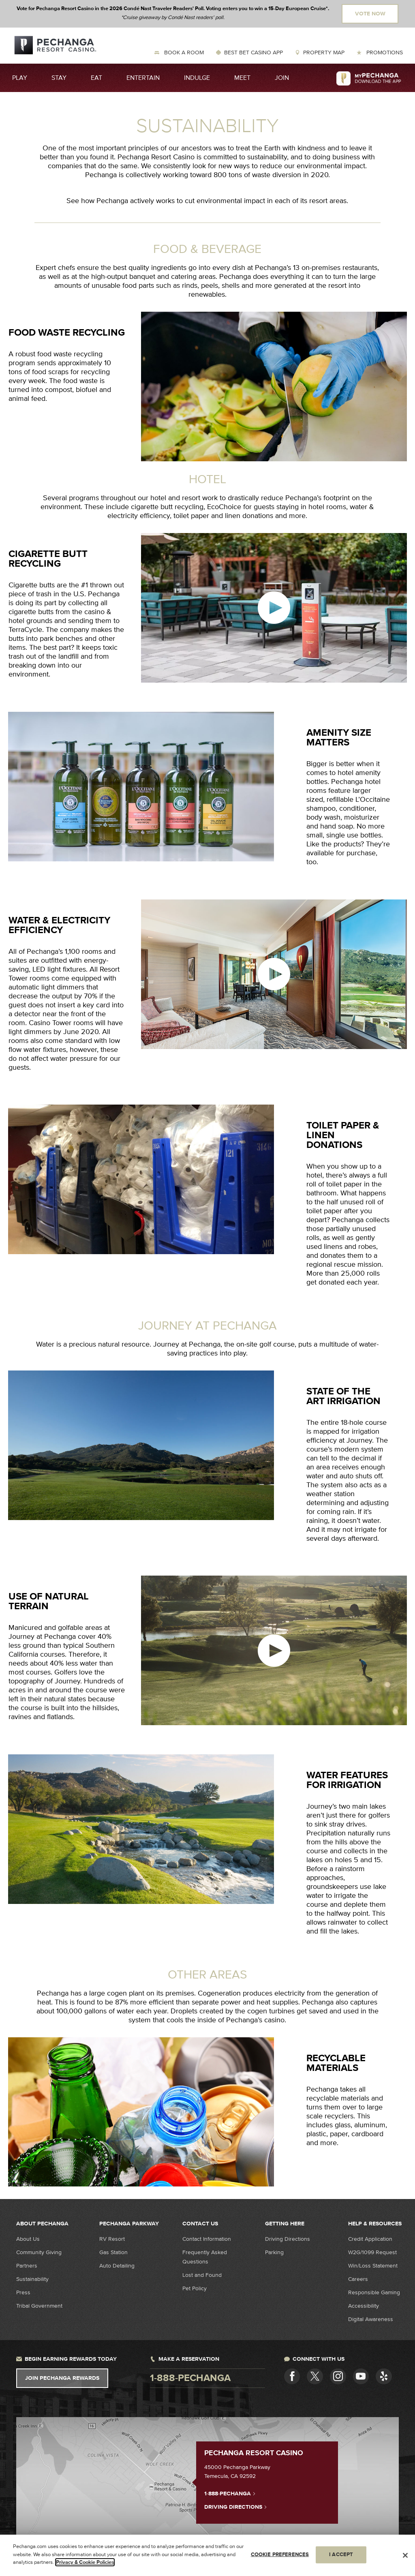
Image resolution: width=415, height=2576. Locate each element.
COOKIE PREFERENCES (280, 2555)
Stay (58, 78)
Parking (274, 2252)
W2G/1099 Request (372, 2252)
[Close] (405, 2556)
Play (19, 78)
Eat (96, 78)
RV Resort (112, 2239)
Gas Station (113, 2252)
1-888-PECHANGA (230, 2493)
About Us (28, 2239)
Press (23, 2292)
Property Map (323, 52)
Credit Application (370, 2239)
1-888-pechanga (190, 2378)
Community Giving (39, 2252)
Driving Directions (287, 2239)
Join (282, 78)
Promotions (384, 52)
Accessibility (363, 2305)
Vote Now (370, 13)
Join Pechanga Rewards (62, 2378)
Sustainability (32, 2279)
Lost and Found (202, 2275)
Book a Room (183, 52)
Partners (26, 2265)
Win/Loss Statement (373, 2265)
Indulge (197, 78)
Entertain (143, 78)
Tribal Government (39, 2305)
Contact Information (206, 2239)
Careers (358, 2279)
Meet (242, 78)
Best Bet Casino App (253, 52)
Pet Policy (194, 2288)
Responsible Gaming (374, 2292)
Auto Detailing (117, 2265)
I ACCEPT (341, 2555)
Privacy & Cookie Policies (85, 2562)
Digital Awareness (370, 2319)
